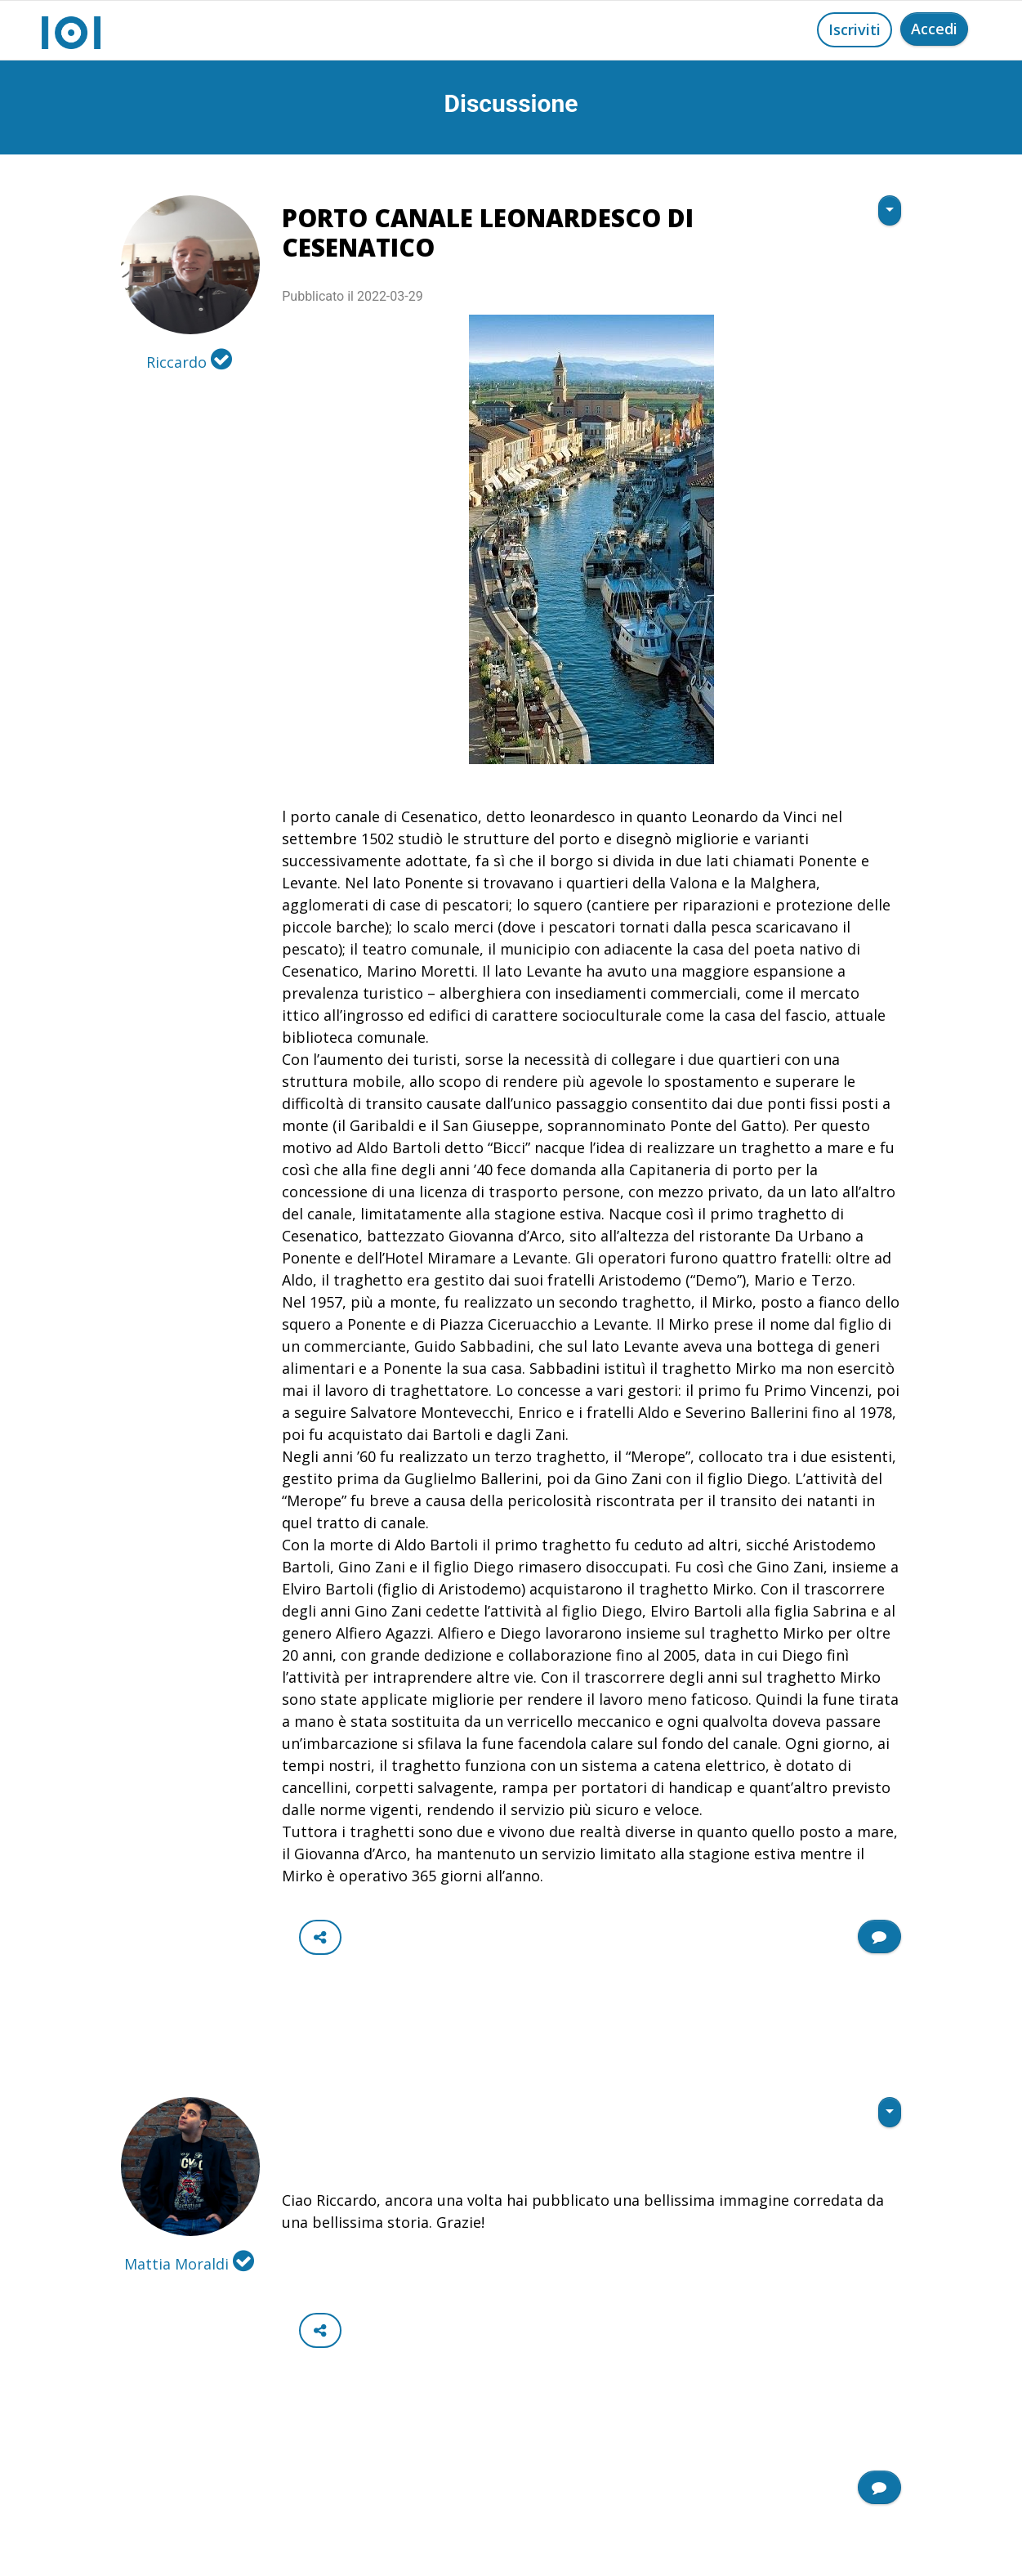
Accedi (934, 28)
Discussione (511, 103)
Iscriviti (854, 29)
